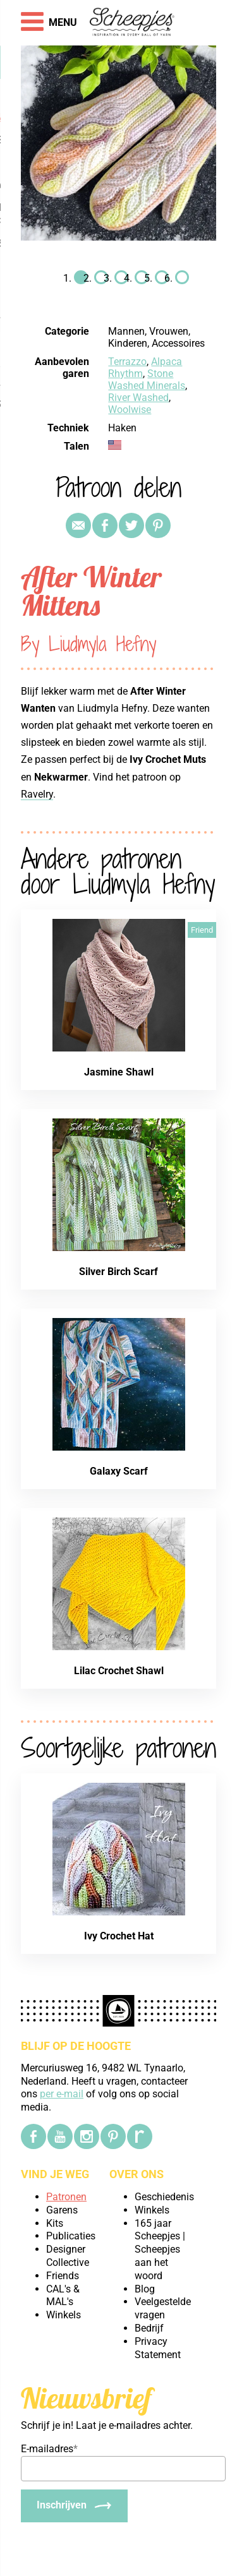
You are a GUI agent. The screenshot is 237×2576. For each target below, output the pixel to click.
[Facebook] (33, 2136)
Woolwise (129, 410)
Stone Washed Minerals (146, 380)
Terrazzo (127, 362)
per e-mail (61, 2094)
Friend (202, 930)
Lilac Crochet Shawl (119, 1671)
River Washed (138, 398)
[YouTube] (60, 2136)
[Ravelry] (139, 2136)
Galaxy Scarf (119, 1471)
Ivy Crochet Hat (119, 1936)
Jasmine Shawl (119, 1072)
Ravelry (37, 794)
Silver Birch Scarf (118, 1272)
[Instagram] (86, 2136)
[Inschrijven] (74, 2505)
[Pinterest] (113, 2136)
